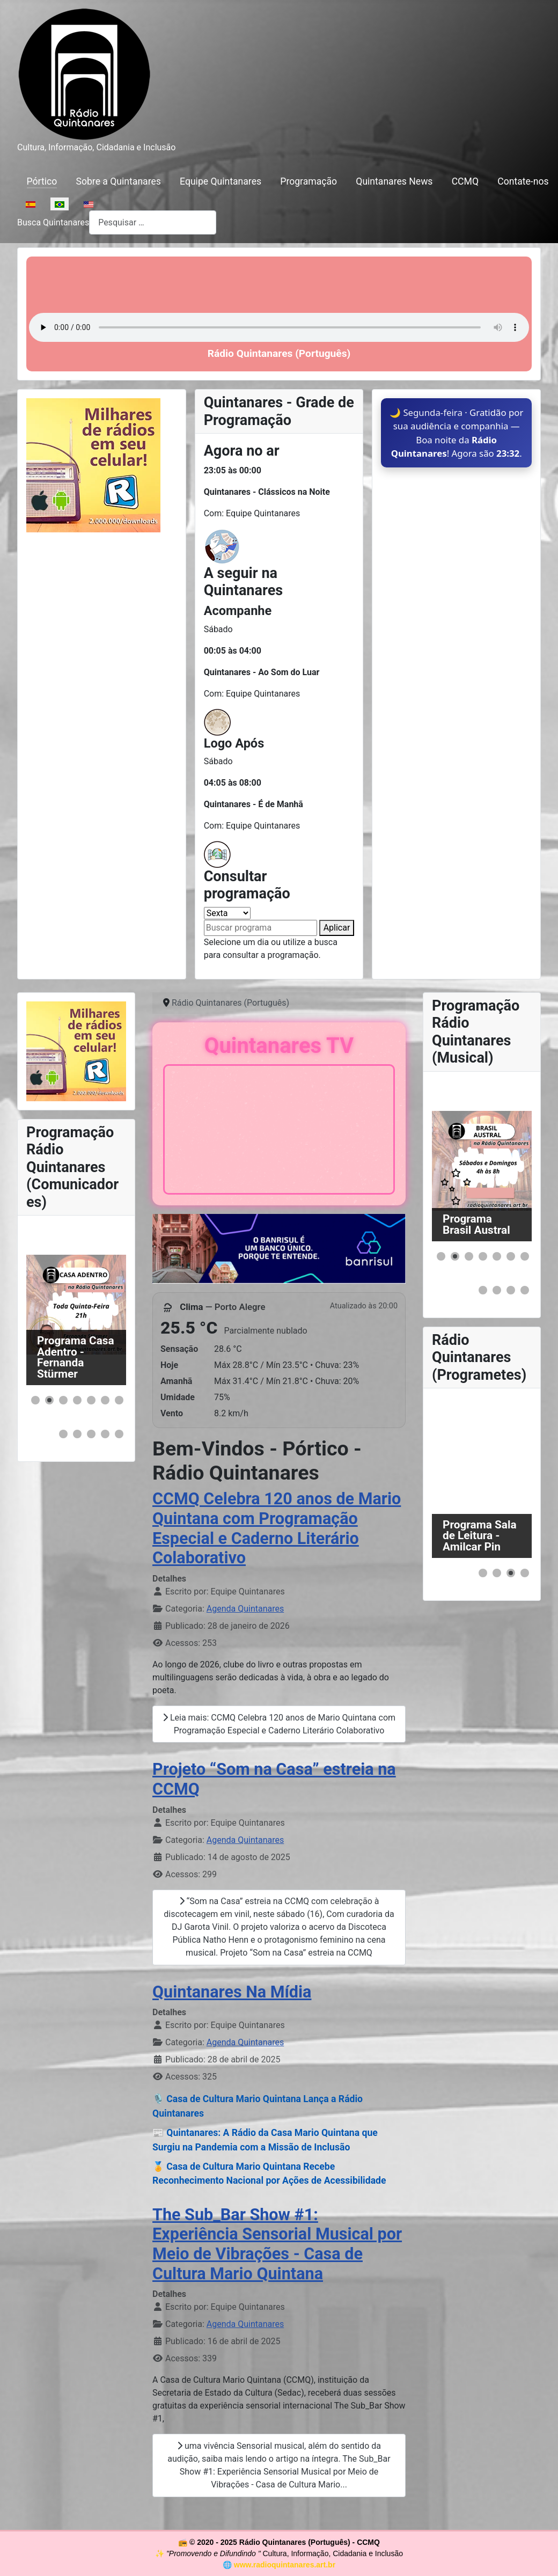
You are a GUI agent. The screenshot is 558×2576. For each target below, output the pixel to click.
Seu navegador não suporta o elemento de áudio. (279, 327)
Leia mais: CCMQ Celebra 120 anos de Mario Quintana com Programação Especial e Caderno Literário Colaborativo (279, 1724)
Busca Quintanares (53, 222)
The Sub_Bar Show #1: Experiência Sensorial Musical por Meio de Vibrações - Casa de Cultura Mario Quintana (277, 2244)
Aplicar (337, 928)
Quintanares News (394, 181)
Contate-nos (522, 181)
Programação (308, 181)
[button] (35, 1400)
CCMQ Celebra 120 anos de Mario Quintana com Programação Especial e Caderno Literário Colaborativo (276, 1528)
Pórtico (42, 181)
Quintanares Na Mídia (231, 1991)
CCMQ (465, 181)
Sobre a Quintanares (118, 181)
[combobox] (152, 222)
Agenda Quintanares (245, 1609)
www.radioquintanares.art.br (284, 2564)
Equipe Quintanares (220, 181)
